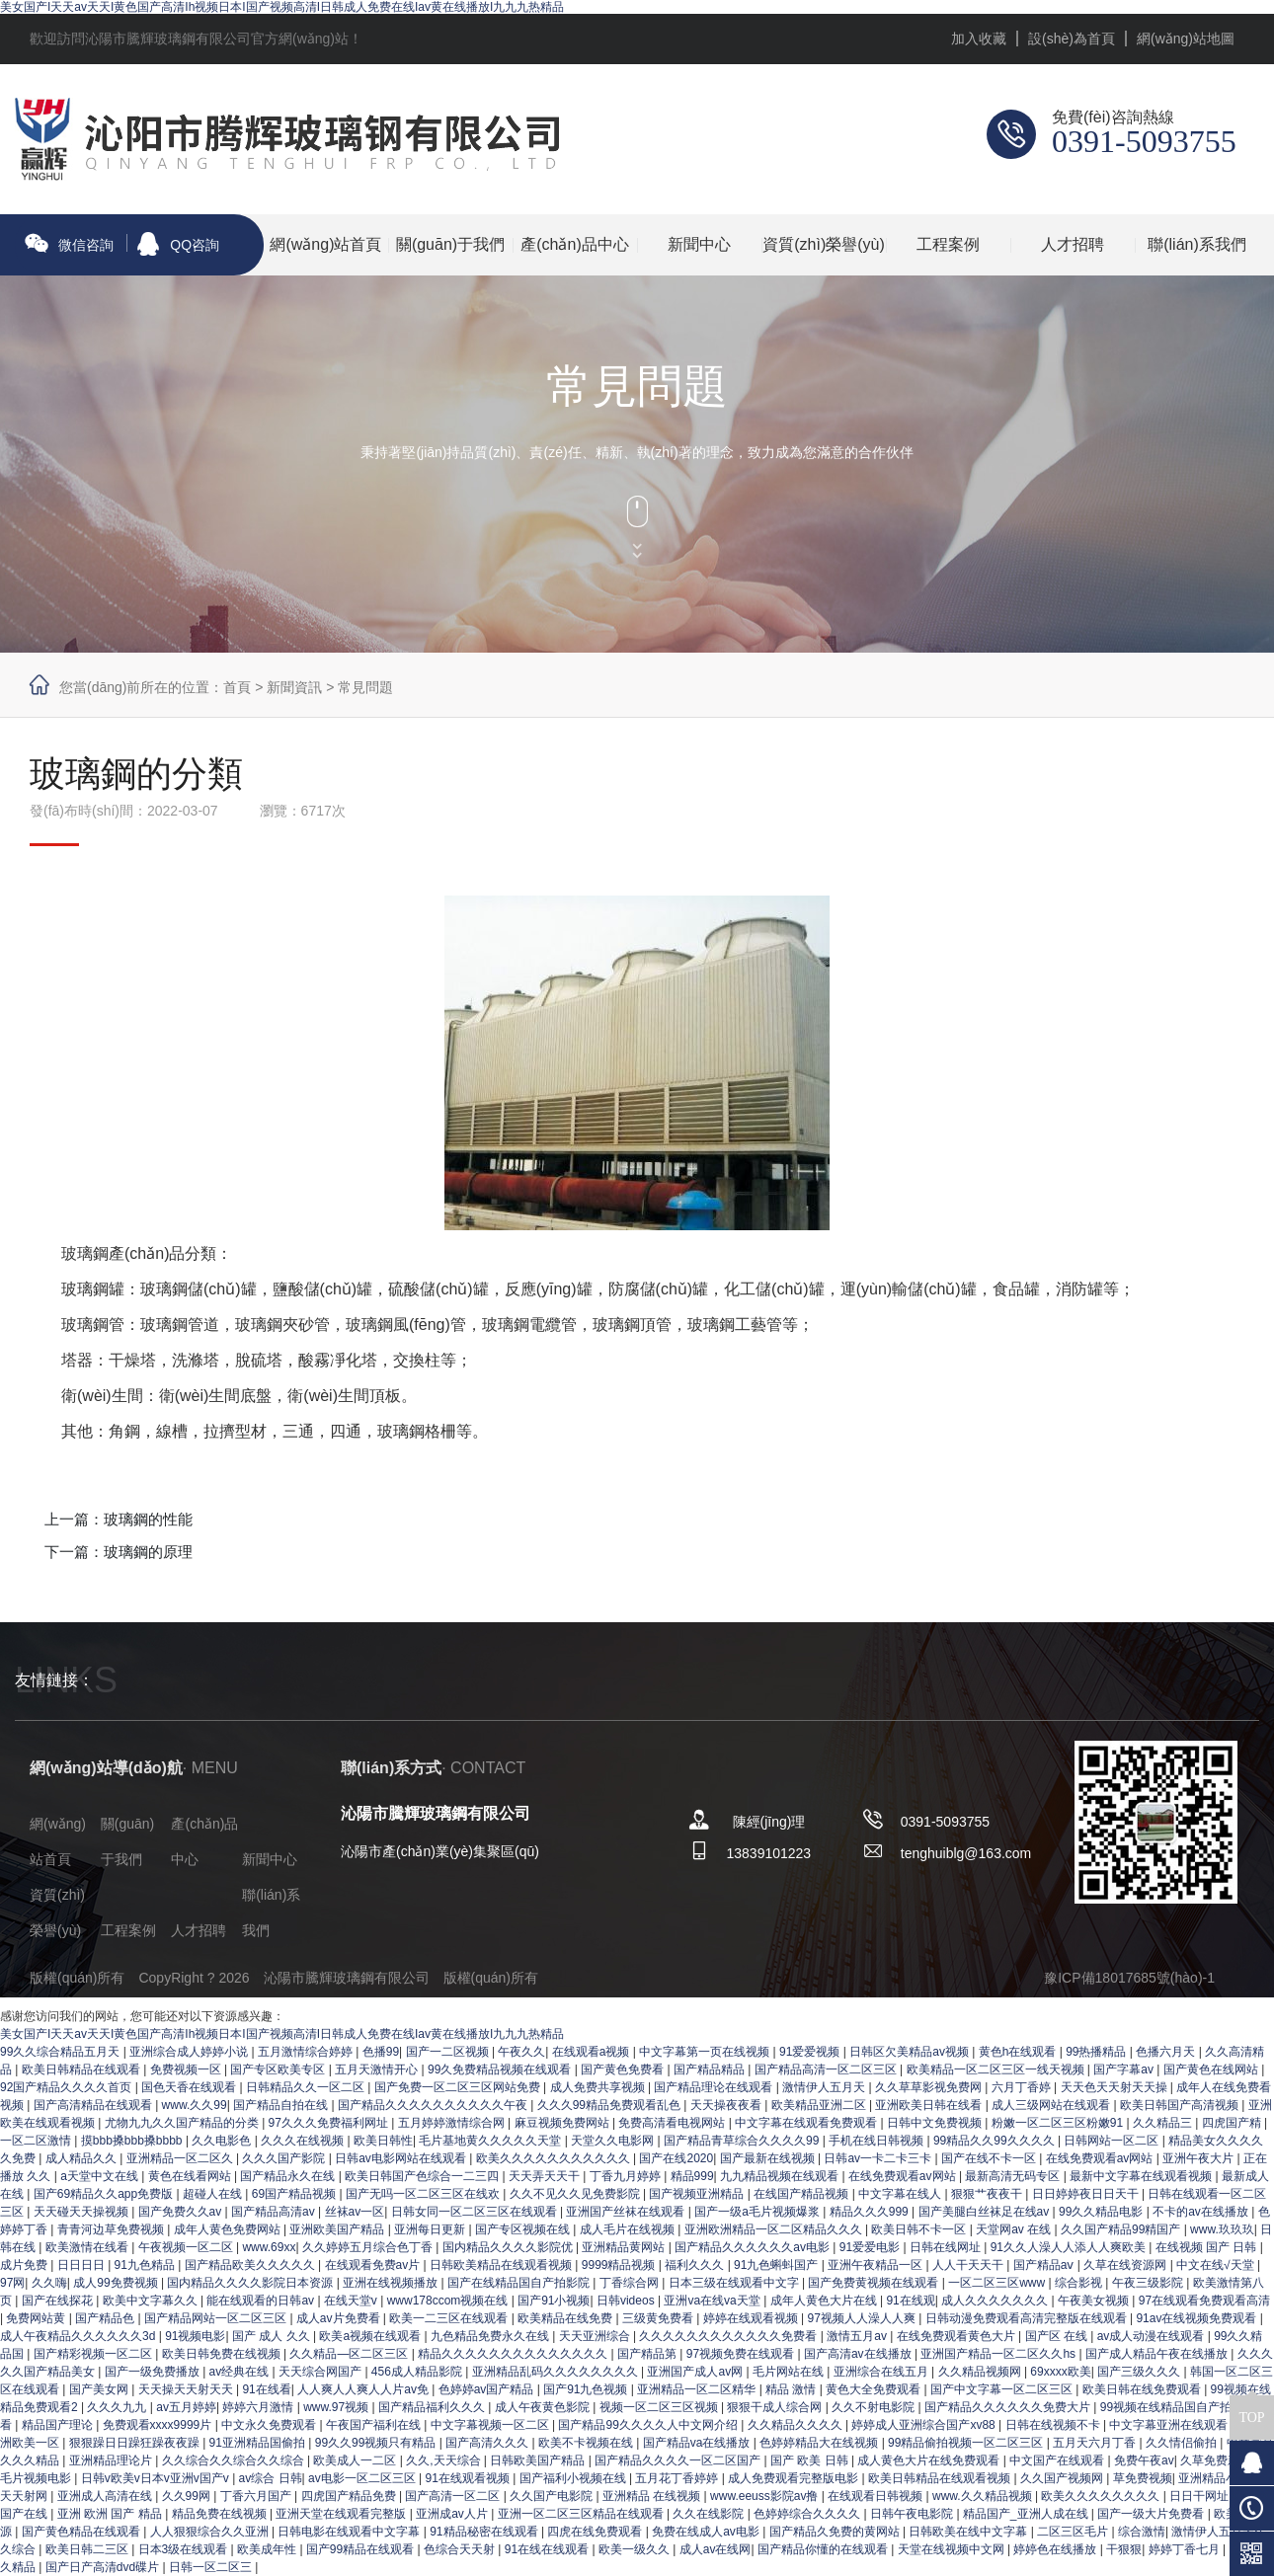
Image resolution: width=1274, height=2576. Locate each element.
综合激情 (1141, 2531)
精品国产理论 (59, 2425)
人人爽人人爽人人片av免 (364, 2389)
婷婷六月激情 (259, 2407)
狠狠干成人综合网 (776, 2407)
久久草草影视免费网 (930, 2087)
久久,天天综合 (445, 2460)
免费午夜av (1144, 2460)
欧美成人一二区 (356, 2460)
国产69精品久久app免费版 (105, 2194)
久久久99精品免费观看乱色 (610, 2105)
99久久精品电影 (1103, 2212)
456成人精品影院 (418, 2372)
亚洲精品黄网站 (625, 2247)
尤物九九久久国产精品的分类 (183, 2123)
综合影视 (1080, 2283)
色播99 (380, 2052)
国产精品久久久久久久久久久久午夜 (434, 2105)
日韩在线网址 (947, 2247)
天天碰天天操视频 (82, 2212)
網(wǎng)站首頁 (325, 244)
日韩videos (627, 2300)
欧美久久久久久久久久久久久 (554, 2158)
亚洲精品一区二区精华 (697, 2389)
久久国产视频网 (1063, 2478)
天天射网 (25, 2496)
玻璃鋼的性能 (148, 1519)
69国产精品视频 (296, 2194)
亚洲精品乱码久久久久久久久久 (556, 2372)
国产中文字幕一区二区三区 (1002, 2389)
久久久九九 (118, 2407)
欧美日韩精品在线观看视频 (940, 2478)
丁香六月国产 (257, 2496)
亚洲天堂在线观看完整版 (342, 2514)
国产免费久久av (181, 2212)
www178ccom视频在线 (449, 2300)
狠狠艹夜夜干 (988, 2194)
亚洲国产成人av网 (696, 2372)
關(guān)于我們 (450, 244)
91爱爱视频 (811, 2052)
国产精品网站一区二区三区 (216, 2318)
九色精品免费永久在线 (491, 2336)
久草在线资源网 (1126, 2265)
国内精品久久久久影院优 (509, 2247)
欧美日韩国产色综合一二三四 (423, 2176)
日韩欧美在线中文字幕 (969, 2531)
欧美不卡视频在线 (587, 2443)
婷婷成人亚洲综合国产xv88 (924, 2425)
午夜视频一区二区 (187, 2247)
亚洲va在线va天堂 (713, 2300)
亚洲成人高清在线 (106, 2496)
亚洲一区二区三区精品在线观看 (582, 2514)
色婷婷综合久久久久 (808, 2514)
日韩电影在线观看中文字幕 (350, 2531)
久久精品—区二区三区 (350, 2354)
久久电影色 (223, 2140)
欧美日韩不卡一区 (920, 2229)
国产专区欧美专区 (279, 2069)
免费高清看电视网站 (673, 2123)
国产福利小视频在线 (574, 2478)
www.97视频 (337, 2407)
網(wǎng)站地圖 (1185, 38)
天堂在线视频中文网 (952, 2549)
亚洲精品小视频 (1221, 2478)
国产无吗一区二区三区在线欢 (424, 2194)
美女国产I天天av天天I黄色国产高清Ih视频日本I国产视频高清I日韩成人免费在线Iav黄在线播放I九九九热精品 (282, 7)
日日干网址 (1200, 2496)
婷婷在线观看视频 (752, 2318)
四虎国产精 (1233, 2123)
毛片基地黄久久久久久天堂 (491, 2140)
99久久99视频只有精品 (377, 2443)
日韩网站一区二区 (1112, 2140)
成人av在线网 (715, 2549)
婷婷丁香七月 (1186, 2549)
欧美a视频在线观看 (371, 2336)
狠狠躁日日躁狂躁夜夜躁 (135, 2443)
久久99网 (188, 2496)
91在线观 (910, 2300)
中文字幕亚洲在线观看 (1170, 2425)
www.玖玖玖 (1222, 2229)
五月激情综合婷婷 (307, 2052)
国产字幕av (1124, 2069)
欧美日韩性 (383, 2140)
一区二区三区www (998, 2283)
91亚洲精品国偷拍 (259, 2443)
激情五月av (858, 2336)
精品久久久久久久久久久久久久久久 (514, 2354)
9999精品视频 (620, 2265)
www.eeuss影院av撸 (766, 2496)
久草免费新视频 (1223, 2460)
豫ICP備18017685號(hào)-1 (1129, 1978)
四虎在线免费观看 (596, 2531)
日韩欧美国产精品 (539, 2460)
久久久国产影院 (285, 2158)
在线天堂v (352, 2300)
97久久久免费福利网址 (330, 2123)
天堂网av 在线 (1015, 2229)
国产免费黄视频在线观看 (874, 2283)
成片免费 (25, 2265)
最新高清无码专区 (1014, 2176)
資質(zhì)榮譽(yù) (823, 244)
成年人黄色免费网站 (228, 2229)
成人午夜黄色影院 (544, 2407)
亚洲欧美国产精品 (338, 2229)
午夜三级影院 (1149, 2283)
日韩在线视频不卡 (1054, 2425)
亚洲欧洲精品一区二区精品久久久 (774, 2229)
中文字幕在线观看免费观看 (807, 2123)
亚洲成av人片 (453, 2514)
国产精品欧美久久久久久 (251, 2265)
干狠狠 (1124, 2549)
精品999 (692, 2176)
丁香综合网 (630, 2283)
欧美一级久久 (635, 2549)
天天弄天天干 (546, 2176)
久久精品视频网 (981, 2372)
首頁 (237, 687)
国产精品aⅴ (1045, 2265)
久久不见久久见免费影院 (576, 2194)
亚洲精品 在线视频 (653, 2496)
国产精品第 (648, 2354)
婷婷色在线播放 (1056, 2549)
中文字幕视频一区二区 (491, 2425)
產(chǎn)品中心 (574, 244)
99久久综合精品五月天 (61, 2052)
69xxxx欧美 (1060, 2372)
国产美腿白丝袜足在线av (985, 2212)
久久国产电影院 (553, 2496)
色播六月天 (1167, 2052)
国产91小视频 (554, 2300)
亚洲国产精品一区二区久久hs (999, 2354)
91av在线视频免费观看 (1197, 2318)
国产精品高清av (274, 2212)
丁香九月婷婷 (627, 2176)
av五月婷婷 (186, 2407)
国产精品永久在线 (289, 2176)
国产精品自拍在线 (282, 2105)
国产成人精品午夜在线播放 (1158, 2354)
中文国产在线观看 (1058, 2460)
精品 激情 (792, 2389)
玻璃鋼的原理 (148, 1551)
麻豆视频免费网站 (563, 2123)
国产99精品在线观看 (362, 2549)
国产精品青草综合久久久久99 (743, 2140)
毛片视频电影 (37, 2478)
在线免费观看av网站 (1101, 2158)
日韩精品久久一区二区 (306, 2087)
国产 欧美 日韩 (810, 2460)
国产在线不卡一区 (990, 2158)
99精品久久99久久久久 (995, 2140)
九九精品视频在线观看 (780, 2176)
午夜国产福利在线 (375, 2425)
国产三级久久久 (1140, 2372)
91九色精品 (147, 2265)
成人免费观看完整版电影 (794, 2478)
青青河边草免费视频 (112, 2229)
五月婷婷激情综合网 (453, 2123)
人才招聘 (1072, 244)
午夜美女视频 (1095, 2300)
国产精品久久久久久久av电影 (754, 2247)
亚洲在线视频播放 (391, 2283)
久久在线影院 (710, 2514)
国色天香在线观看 (190, 2087)
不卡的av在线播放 (1202, 2212)
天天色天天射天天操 (1115, 2087)
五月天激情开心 (378, 2069)
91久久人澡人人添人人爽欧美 (1070, 2247)
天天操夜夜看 (727, 2105)
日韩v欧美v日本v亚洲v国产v (156, 2478)
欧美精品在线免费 (566, 2318)
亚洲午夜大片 (1199, 2158)
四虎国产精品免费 (350, 2496)
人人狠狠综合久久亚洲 (211, 2531)
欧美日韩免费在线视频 (222, 2354)
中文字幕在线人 (901, 2194)
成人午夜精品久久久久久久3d (79, 2336)
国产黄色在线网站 (1212, 2069)
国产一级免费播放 (153, 2372)
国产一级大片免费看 (1152, 2514)
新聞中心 (699, 244)
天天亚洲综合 (596, 2336)
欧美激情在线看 (88, 2247)
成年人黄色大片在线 (825, 2300)
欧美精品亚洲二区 (820, 2105)
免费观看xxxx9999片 (159, 2425)
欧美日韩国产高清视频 (1180, 2105)
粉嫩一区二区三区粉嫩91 (1059, 2123)
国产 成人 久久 (272, 2336)
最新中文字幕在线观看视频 (1142, 2176)
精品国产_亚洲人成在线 (1027, 2514)
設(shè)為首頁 (1071, 38)
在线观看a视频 (592, 2052)
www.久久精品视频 (983, 2496)
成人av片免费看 (339, 2318)
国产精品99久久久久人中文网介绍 (649, 2425)
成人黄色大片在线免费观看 (929, 2460)
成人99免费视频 (117, 2283)
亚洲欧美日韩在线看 (930, 2105)
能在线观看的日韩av (261, 2300)
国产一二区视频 (449, 2052)
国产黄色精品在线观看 (82, 2531)
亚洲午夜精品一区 (876, 2265)
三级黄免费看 (659, 2318)
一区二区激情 (37, 2140)
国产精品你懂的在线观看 (824, 2549)
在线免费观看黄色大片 (957, 2336)
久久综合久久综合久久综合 (234, 2460)
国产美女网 (100, 2389)
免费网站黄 (37, 2318)
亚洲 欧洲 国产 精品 (111, 2514)
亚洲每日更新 (431, 2229)
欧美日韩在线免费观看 (1143, 2389)
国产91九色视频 (587, 2389)
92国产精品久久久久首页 (67, 2087)
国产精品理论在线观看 (714, 2087)
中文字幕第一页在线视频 (705, 2052)
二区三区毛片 (1074, 2531)
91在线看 (266, 2389)
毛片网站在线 (790, 2372)
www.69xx (268, 2247)
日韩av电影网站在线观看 (402, 2158)
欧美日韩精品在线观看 (82, 2069)
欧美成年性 (268, 2549)
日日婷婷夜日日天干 (1087, 2194)
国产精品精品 (711, 2069)
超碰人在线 (214, 2194)
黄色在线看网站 (191, 2176)
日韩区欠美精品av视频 (910, 2052)
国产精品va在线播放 (698, 2443)
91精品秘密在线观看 (485, 2531)
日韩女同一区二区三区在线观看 (475, 2212)
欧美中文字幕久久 (151, 2300)
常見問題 (365, 687)
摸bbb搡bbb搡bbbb (133, 2140)
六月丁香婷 (1023, 2087)
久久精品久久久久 (796, 2425)
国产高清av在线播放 (859, 2354)
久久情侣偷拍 (1183, 2443)
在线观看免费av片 (374, 2265)
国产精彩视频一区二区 (94, 2354)
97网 (12, 2283)
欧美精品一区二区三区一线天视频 (997, 2069)
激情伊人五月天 (825, 2087)
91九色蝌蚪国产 (778, 2265)
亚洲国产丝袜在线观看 (626, 2212)
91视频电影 (195, 2336)
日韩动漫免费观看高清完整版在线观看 (1027, 2318)
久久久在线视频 (304, 2140)
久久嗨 (49, 2283)
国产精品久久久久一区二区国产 (679, 2460)
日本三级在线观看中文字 (735, 2283)
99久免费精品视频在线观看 (501, 2069)
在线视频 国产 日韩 (1207, 2247)
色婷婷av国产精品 (487, 2389)
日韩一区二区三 (212, 2567)
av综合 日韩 (270, 2478)
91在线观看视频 (470, 2478)
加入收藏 (978, 38)
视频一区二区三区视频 (660, 2407)
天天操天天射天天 (187, 2389)
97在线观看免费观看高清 (1204, 2300)
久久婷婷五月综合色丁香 (369, 2247)
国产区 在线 (1058, 2336)
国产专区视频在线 (524, 2229)
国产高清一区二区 (454, 2496)
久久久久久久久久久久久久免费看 (729, 2336)
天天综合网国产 (321, 2372)
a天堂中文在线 (100, 2176)
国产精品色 (106, 2318)
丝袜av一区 (355, 2212)
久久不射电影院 (874, 2407)
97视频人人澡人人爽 (863, 2318)
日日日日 (82, 2265)
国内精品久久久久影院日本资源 (251, 2283)
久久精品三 (1164, 2123)
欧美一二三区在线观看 (450, 2318)
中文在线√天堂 (1216, 2265)
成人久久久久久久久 (996, 2300)
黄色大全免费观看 (874, 2389)
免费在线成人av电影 (707, 2531)
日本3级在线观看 (184, 2549)
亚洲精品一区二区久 (181, 2158)
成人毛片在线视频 (628, 2229)
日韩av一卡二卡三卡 (879, 2158)
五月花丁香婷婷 (678, 2478)
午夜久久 (521, 2052)
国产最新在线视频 (769, 2158)
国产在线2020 (676, 2158)
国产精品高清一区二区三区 (827, 2069)
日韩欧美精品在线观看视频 (502, 2265)
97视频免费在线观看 (742, 2354)
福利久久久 (696, 2265)
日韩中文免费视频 (936, 2123)
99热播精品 (1098, 2052)
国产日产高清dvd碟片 (104, 2567)
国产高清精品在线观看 (94, 2105)
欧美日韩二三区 (88, 2549)
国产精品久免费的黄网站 (836, 2531)
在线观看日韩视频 (876, 2496)
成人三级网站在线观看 (1052, 2105)
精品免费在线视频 (221, 2514)
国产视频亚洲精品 (698, 2194)
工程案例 (948, 244)
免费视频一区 (187, 2069)
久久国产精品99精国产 (1122, 2229)
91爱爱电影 (871, 2247)
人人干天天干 (969, 2265)
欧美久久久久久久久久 (1101, 2496)
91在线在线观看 (549, 2549)
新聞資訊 (294, 687)
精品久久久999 (871, 2212)
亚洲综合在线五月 (882, 2372)
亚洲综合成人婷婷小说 (190, 2052)
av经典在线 (241, 2372)
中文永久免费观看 (270, 2425)
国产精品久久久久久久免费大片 (1008, 2407)
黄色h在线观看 (1019, 2052)
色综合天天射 (461, 2549)
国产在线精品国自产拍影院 (520, 2283)
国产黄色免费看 (624, 2069)
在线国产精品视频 (802, 2194)
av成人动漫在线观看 (1152, 2336)
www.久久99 (194, 2105)
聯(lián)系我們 (1197, 244)
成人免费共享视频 (599, 2087)
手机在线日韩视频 (877, 2140)
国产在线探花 (59, 2300)
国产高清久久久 (488, 2443)
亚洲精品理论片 (112, 2460)
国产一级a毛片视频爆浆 (758, 2212)
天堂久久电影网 (614, 2140)
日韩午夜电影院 (913, 2514)
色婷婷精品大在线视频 (820, 2443)
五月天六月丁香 (1096, 2443)
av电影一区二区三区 (363, 2478)
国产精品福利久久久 (433, 2407)
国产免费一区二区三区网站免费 (458, 2087)
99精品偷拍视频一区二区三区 (967, 2443)
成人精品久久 (82, 2158)
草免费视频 (1142, 2478)
